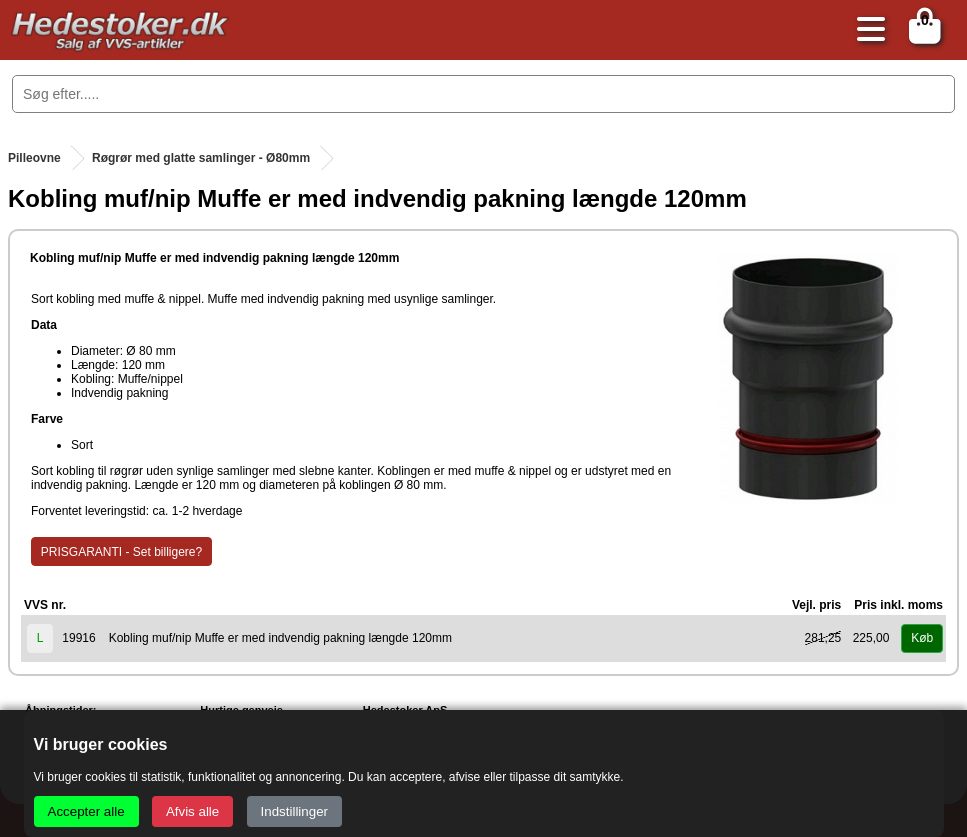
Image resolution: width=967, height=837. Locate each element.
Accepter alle (86, 811)
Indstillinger (294, 811)
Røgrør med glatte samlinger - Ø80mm (201, 158)
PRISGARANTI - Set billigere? (121, 552)
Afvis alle (192, 811)
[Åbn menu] (866, 30)
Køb (922, 638)
